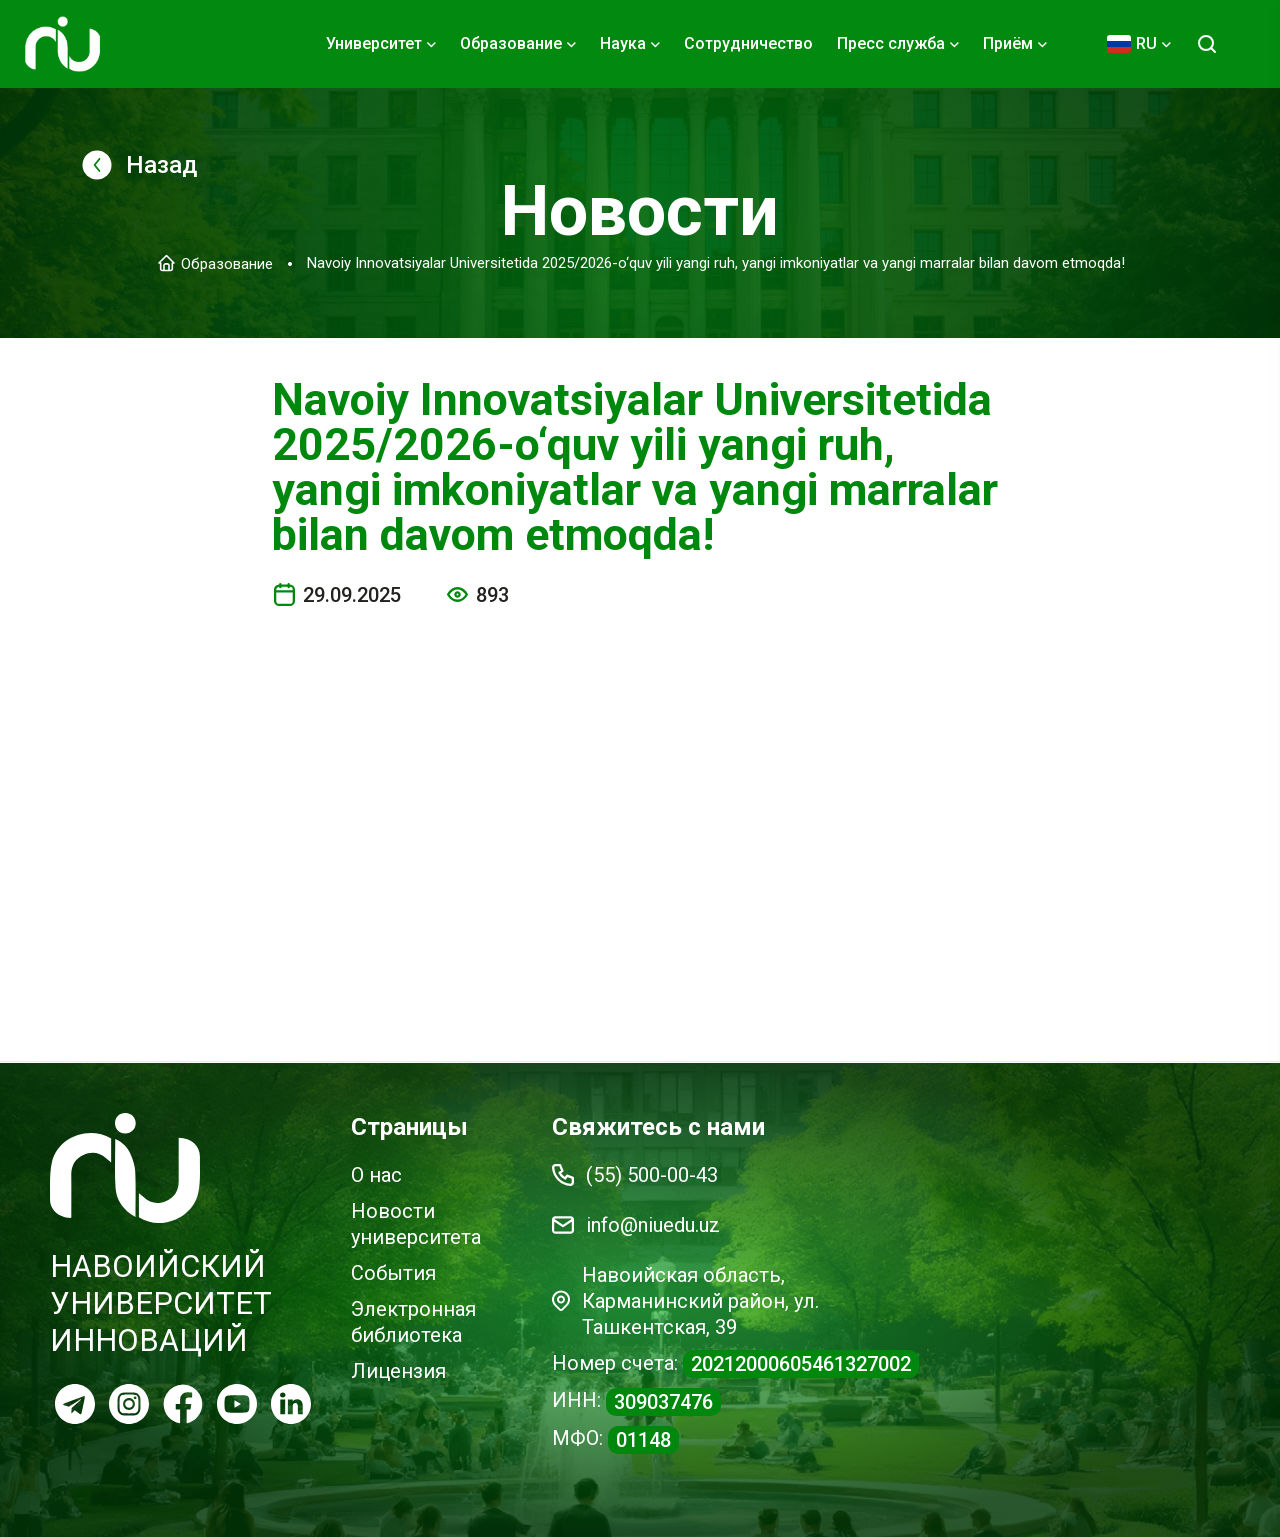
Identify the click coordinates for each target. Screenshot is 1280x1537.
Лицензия (398, 1371)
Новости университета (416, 1224)
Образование (227, 263)
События (393, 1273)
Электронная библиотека (413, 1322)
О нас (376, 1175)
